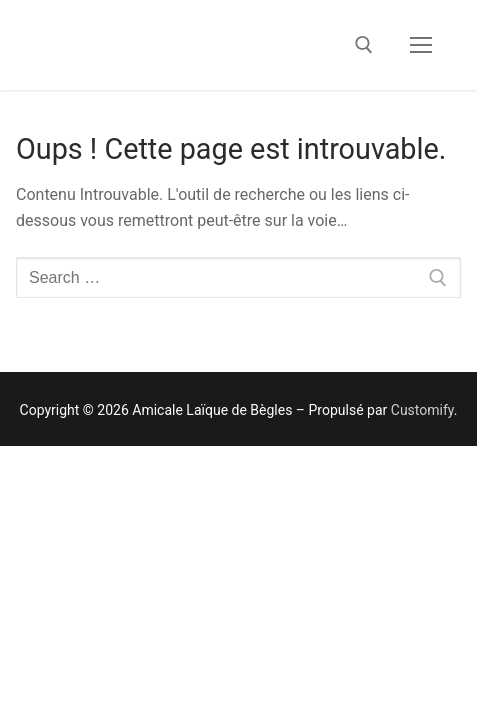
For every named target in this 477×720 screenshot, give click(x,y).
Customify (422, 410)
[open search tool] (364, 45)
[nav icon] (421, 45)
